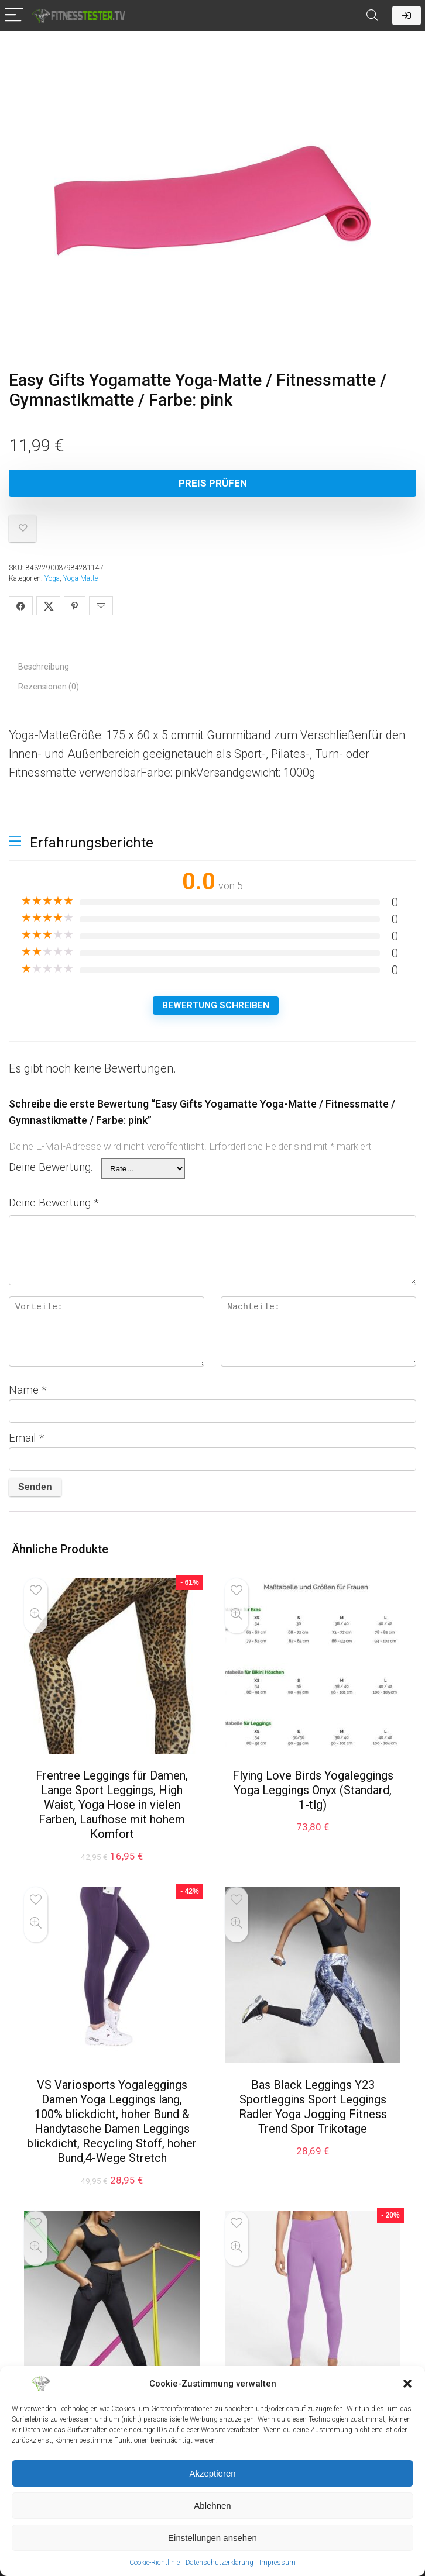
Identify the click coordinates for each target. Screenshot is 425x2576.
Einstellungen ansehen (212, 2538)
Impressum (277, 2562)
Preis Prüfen (213, 483)
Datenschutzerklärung (219, 2562)
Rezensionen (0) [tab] (48, 686)
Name (28, 1389)
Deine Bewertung (54, 1202)
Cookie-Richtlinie (154, 2562)
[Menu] (14, 15)
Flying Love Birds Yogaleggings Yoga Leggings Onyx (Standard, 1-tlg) (312, 1790)
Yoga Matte (80, 578)
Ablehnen (212, 2506)
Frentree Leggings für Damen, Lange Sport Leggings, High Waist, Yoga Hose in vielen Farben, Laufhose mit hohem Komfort (112, 1804)
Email (26, 1437)
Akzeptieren (212, 2473)
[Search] (372, 15)
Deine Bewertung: (50, 1167)
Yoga (52, 578)
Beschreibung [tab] (43, 666)
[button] (407, 2383)
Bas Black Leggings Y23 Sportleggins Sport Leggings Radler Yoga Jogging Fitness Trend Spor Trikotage (313, 2107)
